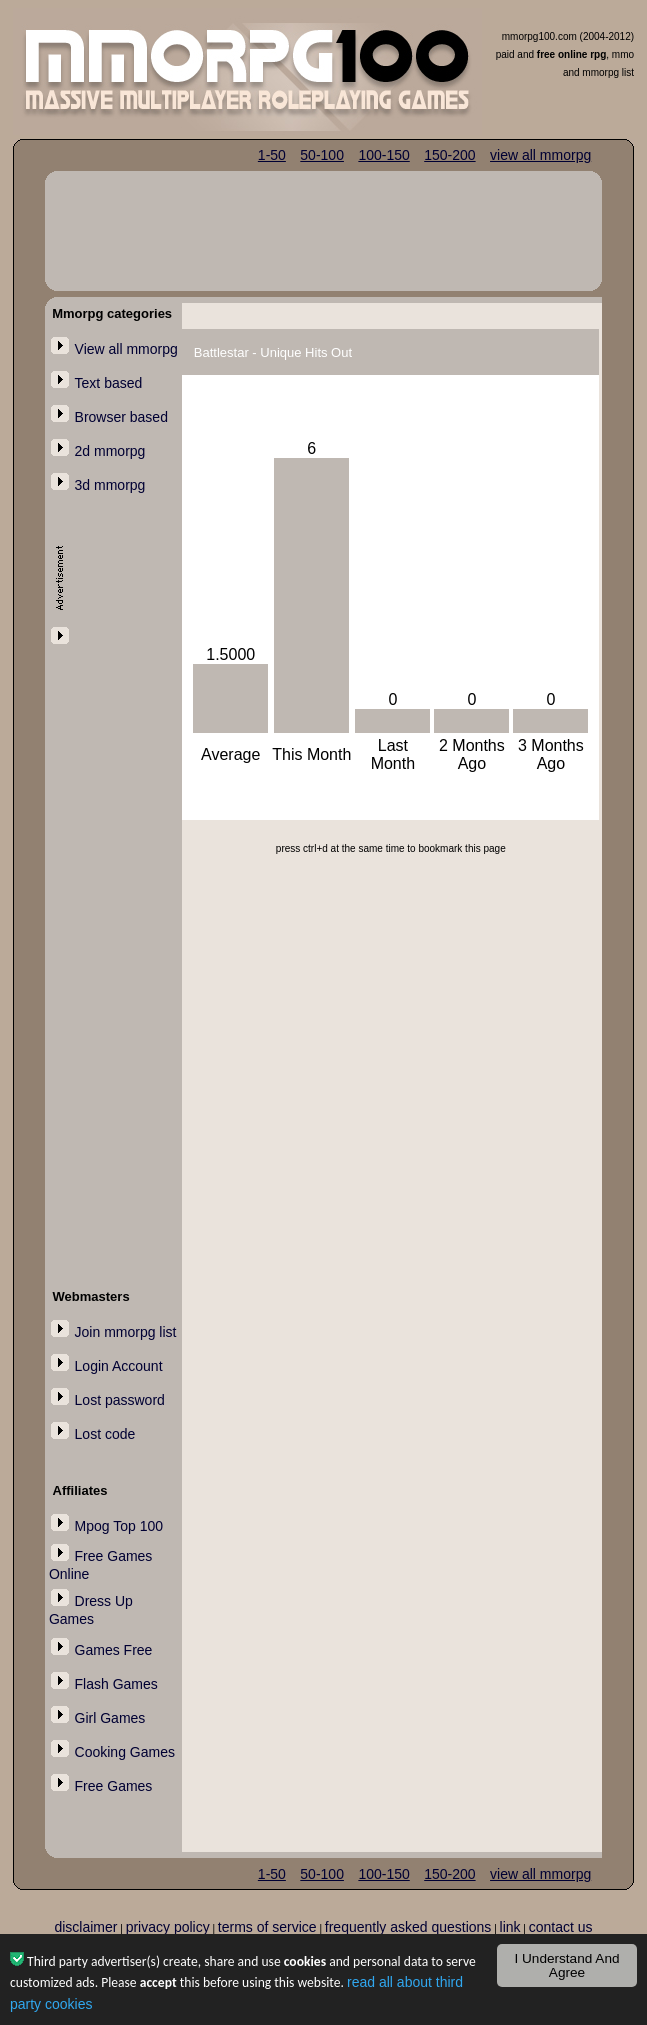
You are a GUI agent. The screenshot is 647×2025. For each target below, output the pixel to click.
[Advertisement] (109, 948)
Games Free (114, 1650)
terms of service (267, 1927)
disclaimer (85, 1927)
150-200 (449, 155)
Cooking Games (125, 1752)
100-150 (383, 155)
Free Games (114, 1786)
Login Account (119, 1366)
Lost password (120, 1400)
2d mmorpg (110, 451)
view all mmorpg (540, 155)
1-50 (272, 155)
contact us (561, 1927)
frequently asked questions (408, 1927)
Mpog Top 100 (119, 1526)
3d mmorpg (110, 485)
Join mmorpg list (126, 1332)
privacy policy (168, 1927)
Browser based (121, 417)
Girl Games (110, 1718)
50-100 (322, 155)
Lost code (105, 1434)
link (510, 1927)
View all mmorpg (126, 349)
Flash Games (116, 1684)
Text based (109, 383)
